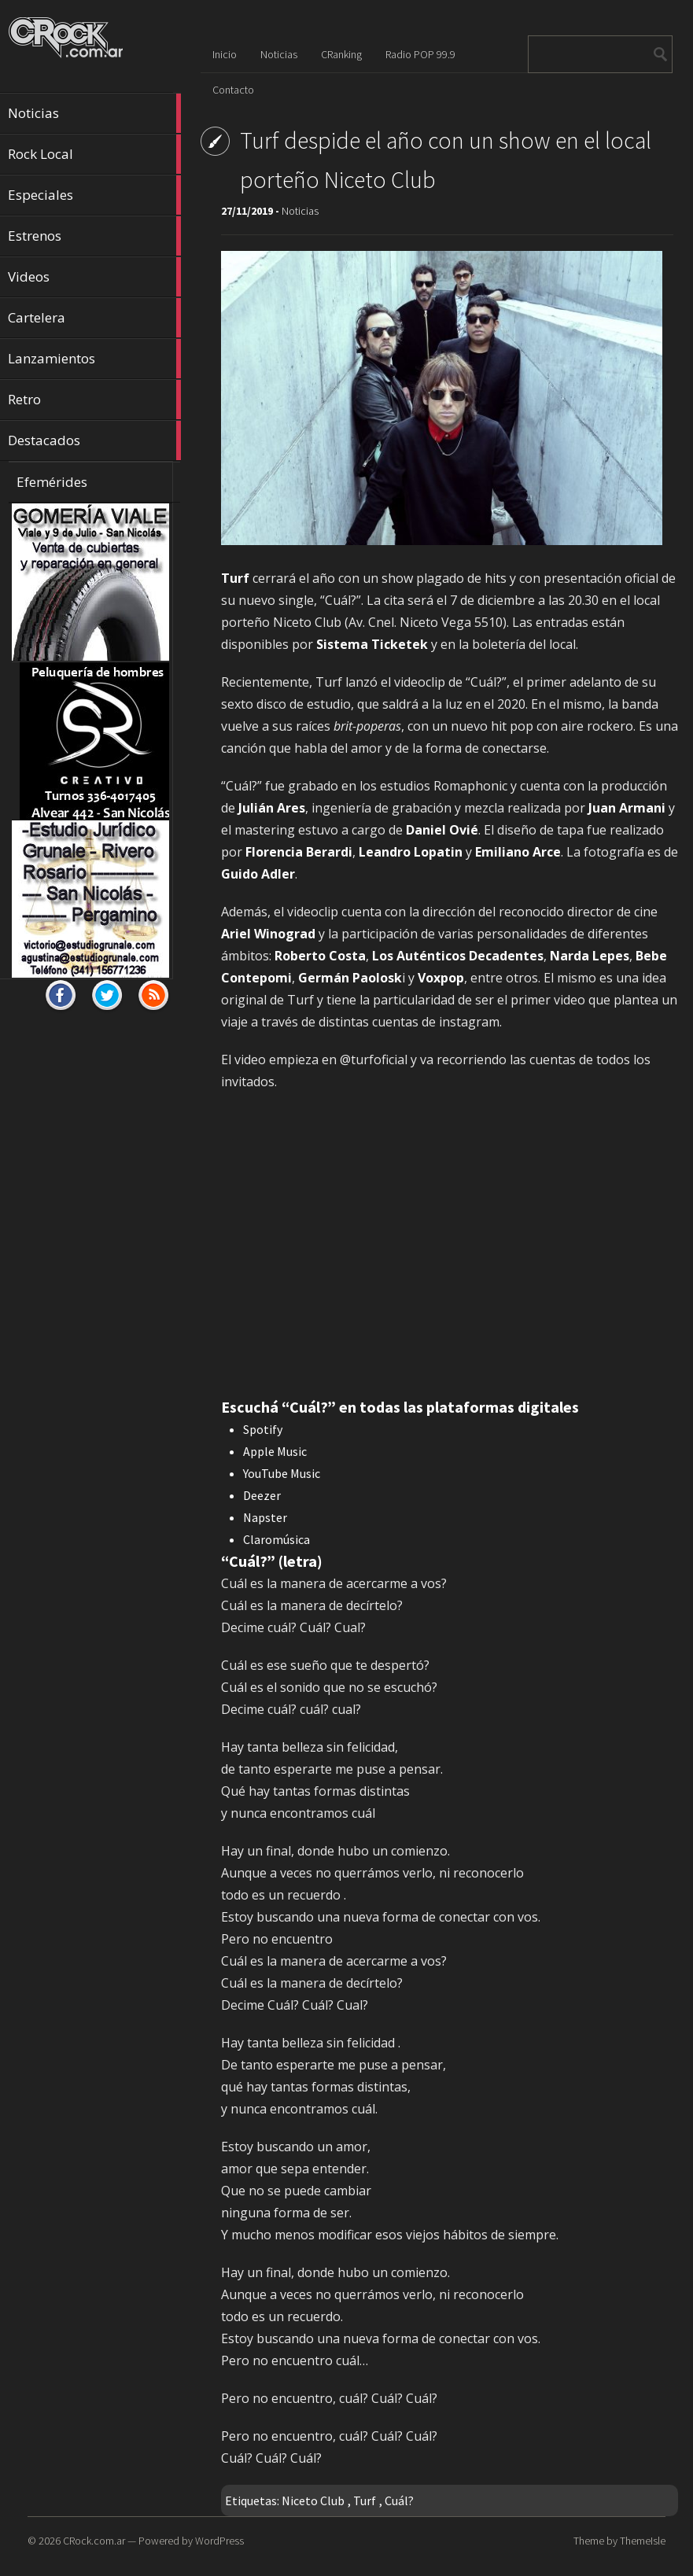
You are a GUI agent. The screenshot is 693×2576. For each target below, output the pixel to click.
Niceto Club (313, 2500)
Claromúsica (276, 1539)
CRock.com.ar (94, 2541)
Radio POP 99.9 (420, 54)
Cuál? (399, 2500)
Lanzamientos (94, 358)
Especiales (94, 195)
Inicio (224, 54)
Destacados (94, 440)
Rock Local (94, 154)
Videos (94, 277)
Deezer (262, 1495)
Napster (265, 1517)
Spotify (262, 1429)
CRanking (341, 54)
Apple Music (275, 1451)
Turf (364, 2500)
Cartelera (94, 317)
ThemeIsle (642, 2541)
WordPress (219, 2541)
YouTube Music (281, 1473)
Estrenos (94, 236)
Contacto (233, 90)
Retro (94, 399)
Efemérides (52, 482)
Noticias (94, 113)
